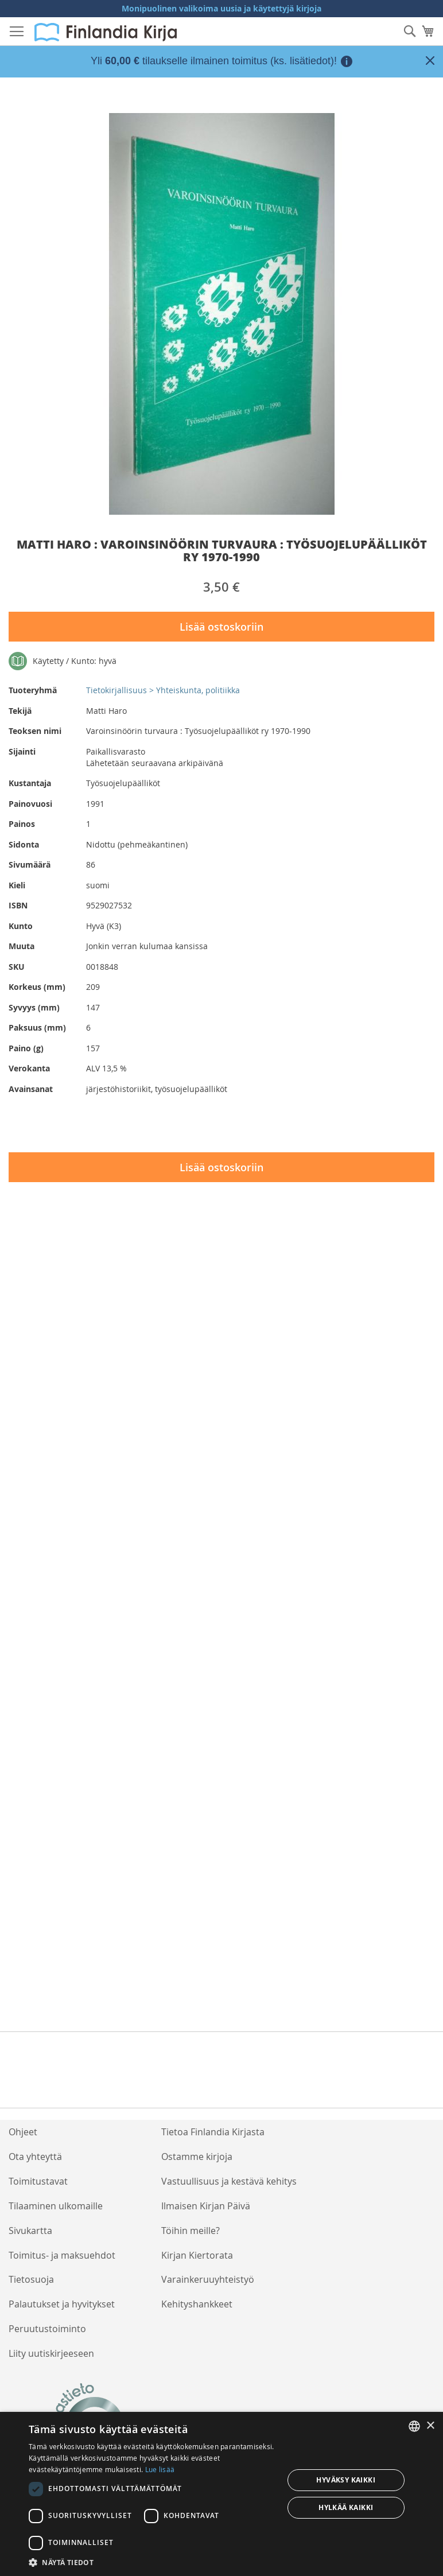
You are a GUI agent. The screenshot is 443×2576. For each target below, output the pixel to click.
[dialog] (221, 2494)
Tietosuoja (31, 2279)
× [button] (430, 2426)
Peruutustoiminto (47, 2328)
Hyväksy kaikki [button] (345, 2480)
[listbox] (414, 2426)
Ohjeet (23, 2132)
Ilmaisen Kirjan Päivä (205, 2206)
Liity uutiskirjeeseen (51, 2353)
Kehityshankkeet (196, 2304)
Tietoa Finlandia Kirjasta (213, 2132)
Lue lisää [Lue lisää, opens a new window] (160, 2469)
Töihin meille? (190, 2230)
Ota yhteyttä (35, 2156)
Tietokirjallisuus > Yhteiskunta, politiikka (163, 690)
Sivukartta (30, 2230)
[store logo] (105, 32)
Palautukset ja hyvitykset (62, 2304)
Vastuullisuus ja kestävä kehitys (229, 2181)
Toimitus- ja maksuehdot (62, 2255)
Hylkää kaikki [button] (345, 2507)
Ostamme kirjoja (196, 2156)
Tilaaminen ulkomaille (56, 2206)
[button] (152, 2561)
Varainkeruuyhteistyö (207, 2279)
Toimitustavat (38, 2181)
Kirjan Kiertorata (197, 2255)
